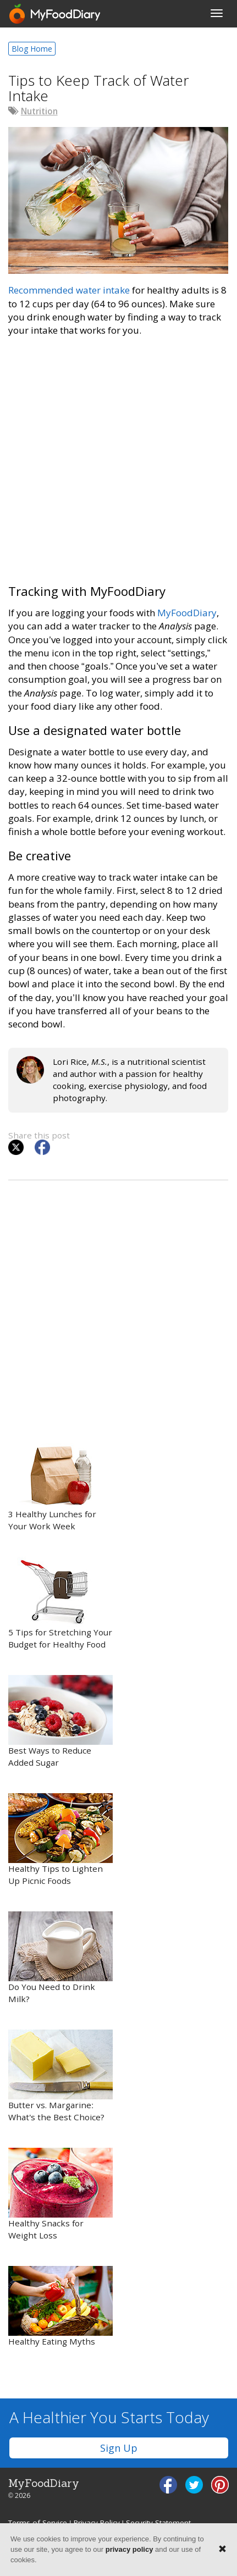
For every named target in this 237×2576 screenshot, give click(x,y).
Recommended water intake (69, 290)
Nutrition (39, 111)
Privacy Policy (97, 2523)
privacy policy (129, 2549)
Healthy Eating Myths (60, 2306)
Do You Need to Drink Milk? (60, 1957)
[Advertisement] (118, 465)
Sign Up (118, 2448)
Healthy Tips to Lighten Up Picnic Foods (60, 1839)
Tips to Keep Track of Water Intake (98, 88)
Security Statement (158, 2523)
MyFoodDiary (187, 612)
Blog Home (32, 48)
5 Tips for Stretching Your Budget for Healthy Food (60, 1603)
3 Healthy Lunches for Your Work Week (60, 1485)
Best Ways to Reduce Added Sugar (60, 1721)
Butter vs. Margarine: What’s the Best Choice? (60, 2076)
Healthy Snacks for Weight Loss (60, 2194)
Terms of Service (37, 2523)
